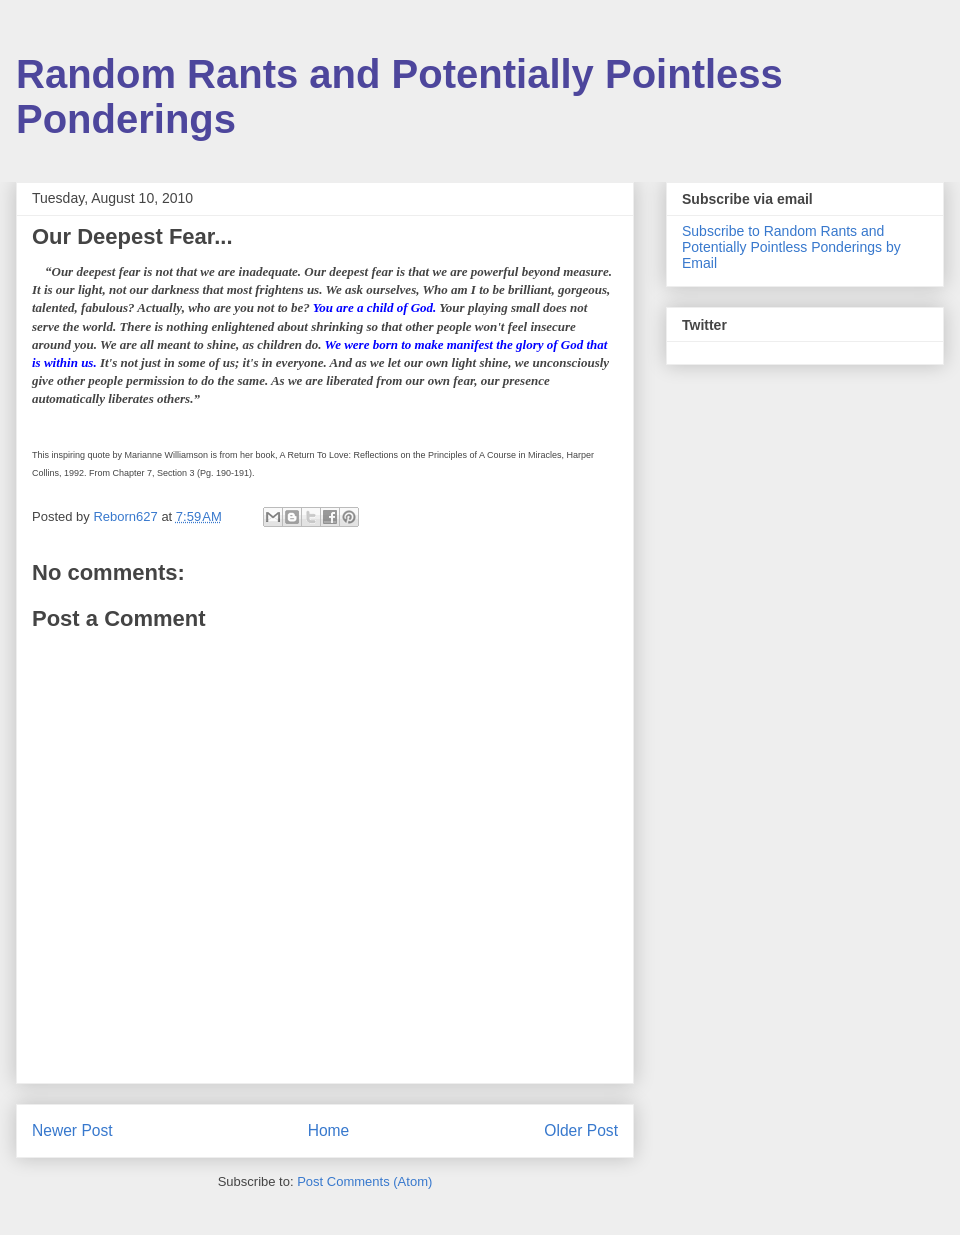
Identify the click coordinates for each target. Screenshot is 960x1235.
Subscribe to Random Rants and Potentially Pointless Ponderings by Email (791, 247)
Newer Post (72, 1130)
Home (329, 1130)
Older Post (581, 1130)
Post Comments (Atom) (364, 1181)
